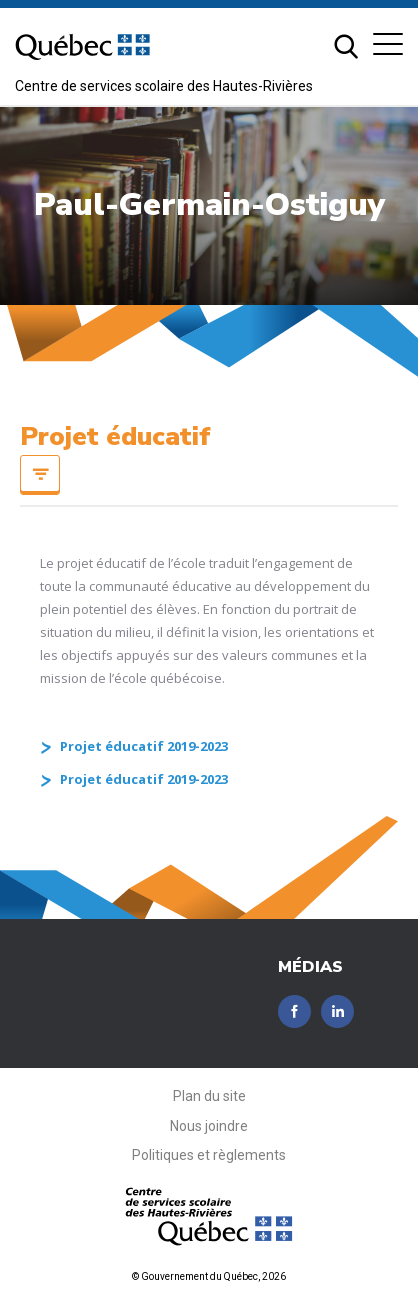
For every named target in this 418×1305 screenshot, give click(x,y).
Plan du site (209, 1096)
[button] (388, 44)
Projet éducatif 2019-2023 (144, 746)
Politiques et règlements (209, 1155)
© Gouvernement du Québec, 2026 (209, 1276)
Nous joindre (209, 1126)
